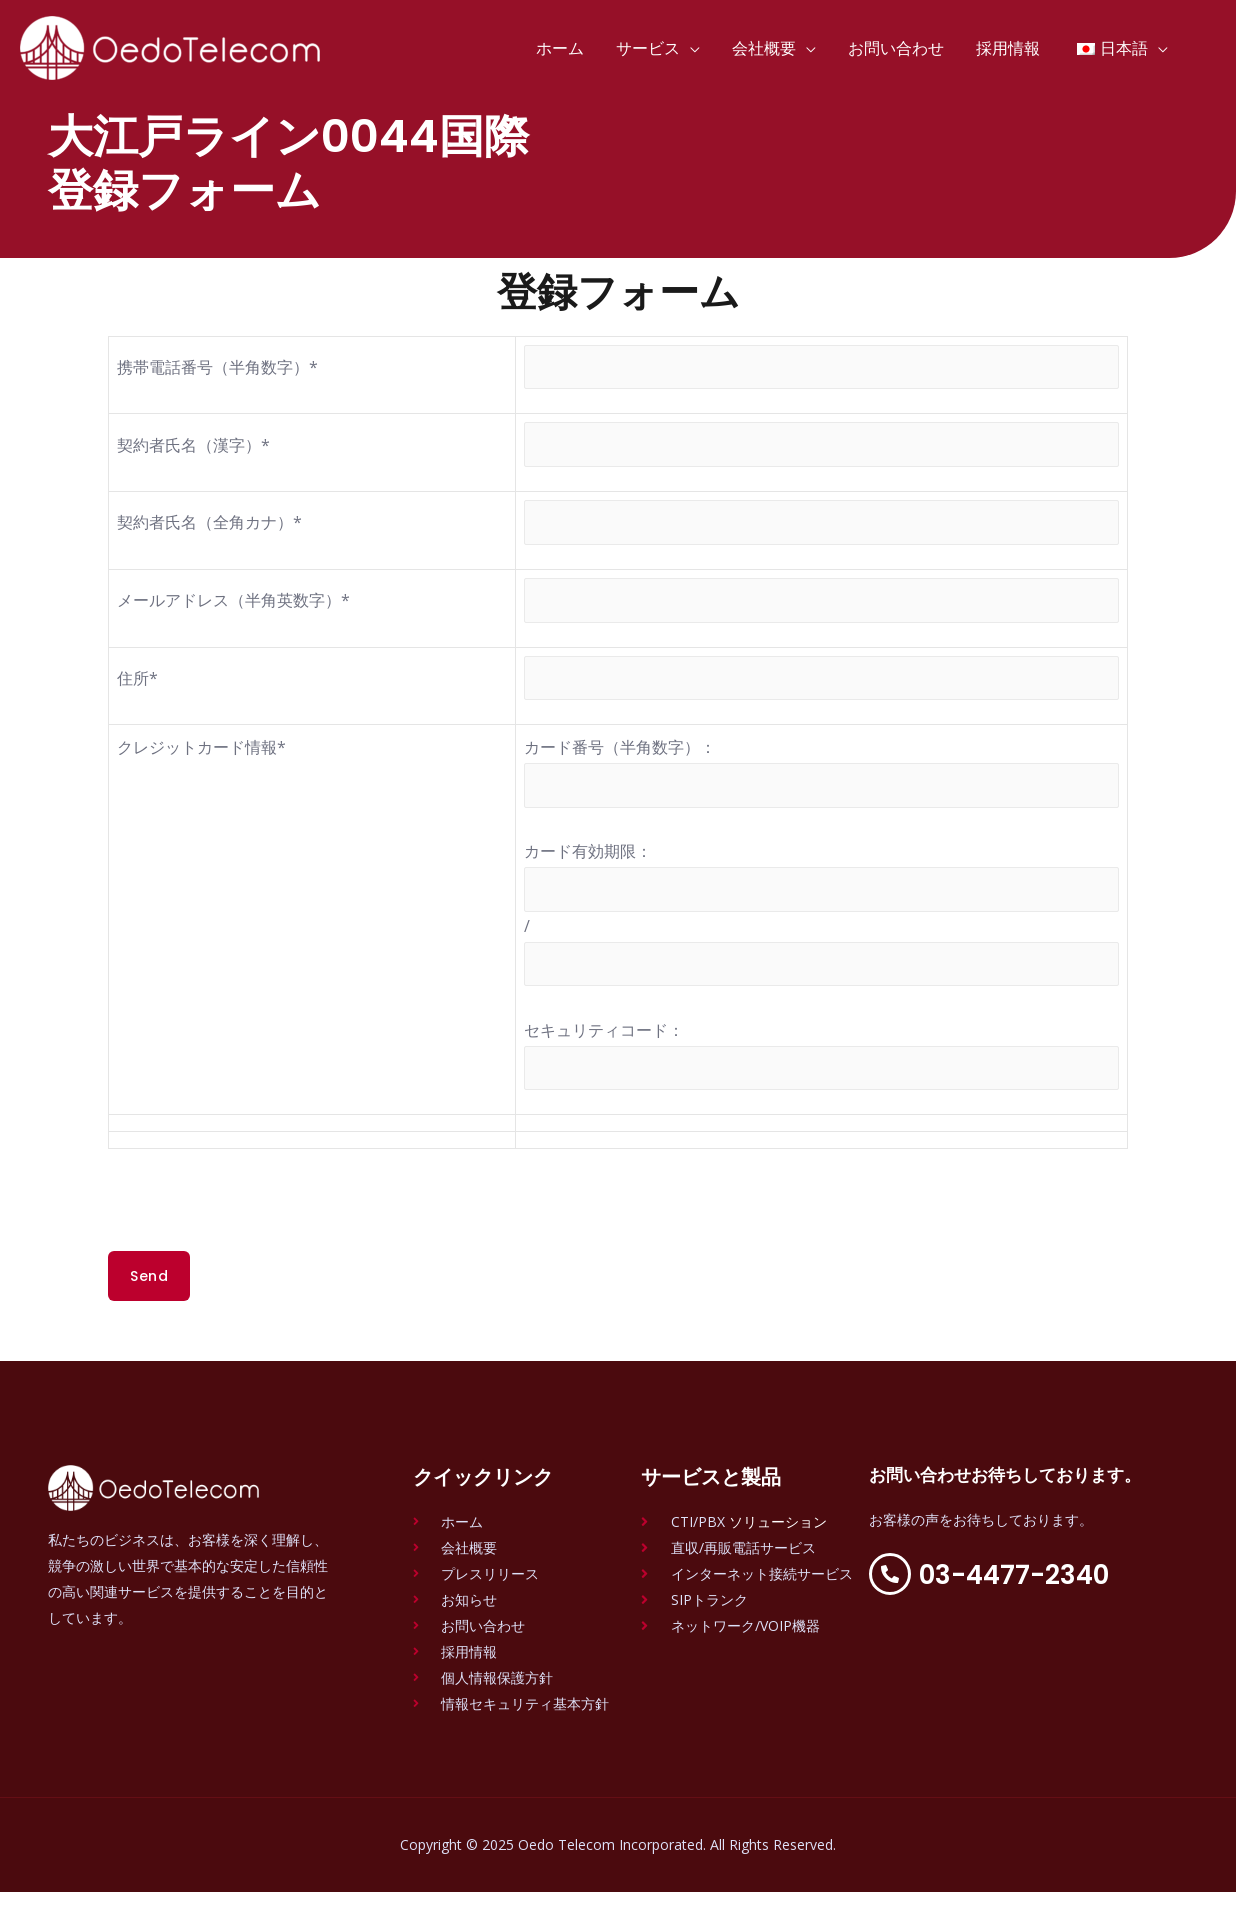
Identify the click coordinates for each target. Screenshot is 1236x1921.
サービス (648, 48)
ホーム (560, 48)
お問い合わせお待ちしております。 (995, 1515)
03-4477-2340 (1035, 1623)
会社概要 (764, 48)
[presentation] (260, 1242)
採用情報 (1008, 48)
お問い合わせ (896, 48)
